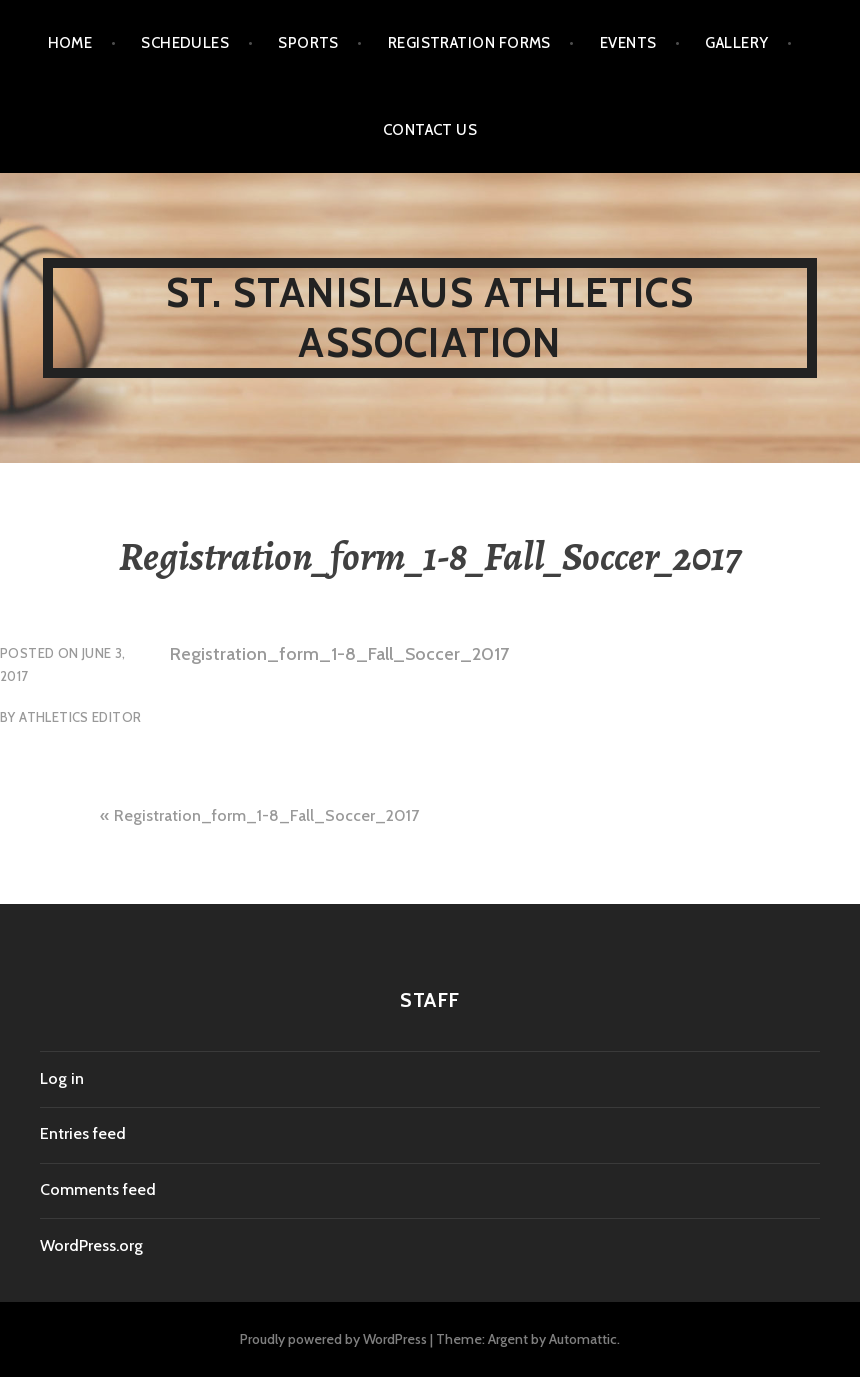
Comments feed (98, 1189)
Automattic (583, 1339)
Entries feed (83, 1133)
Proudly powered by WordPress (333, 1339)
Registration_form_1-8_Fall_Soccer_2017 (339, 654)
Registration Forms (469, 43)
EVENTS (628, 43)
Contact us (430, 130)
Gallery (736, 43)
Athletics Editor (80, 717)
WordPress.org (91, 1245)
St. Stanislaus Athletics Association (430, 317)
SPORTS (308, 43)
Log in (62, 1078)
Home (70, 43)
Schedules (185, 43)
